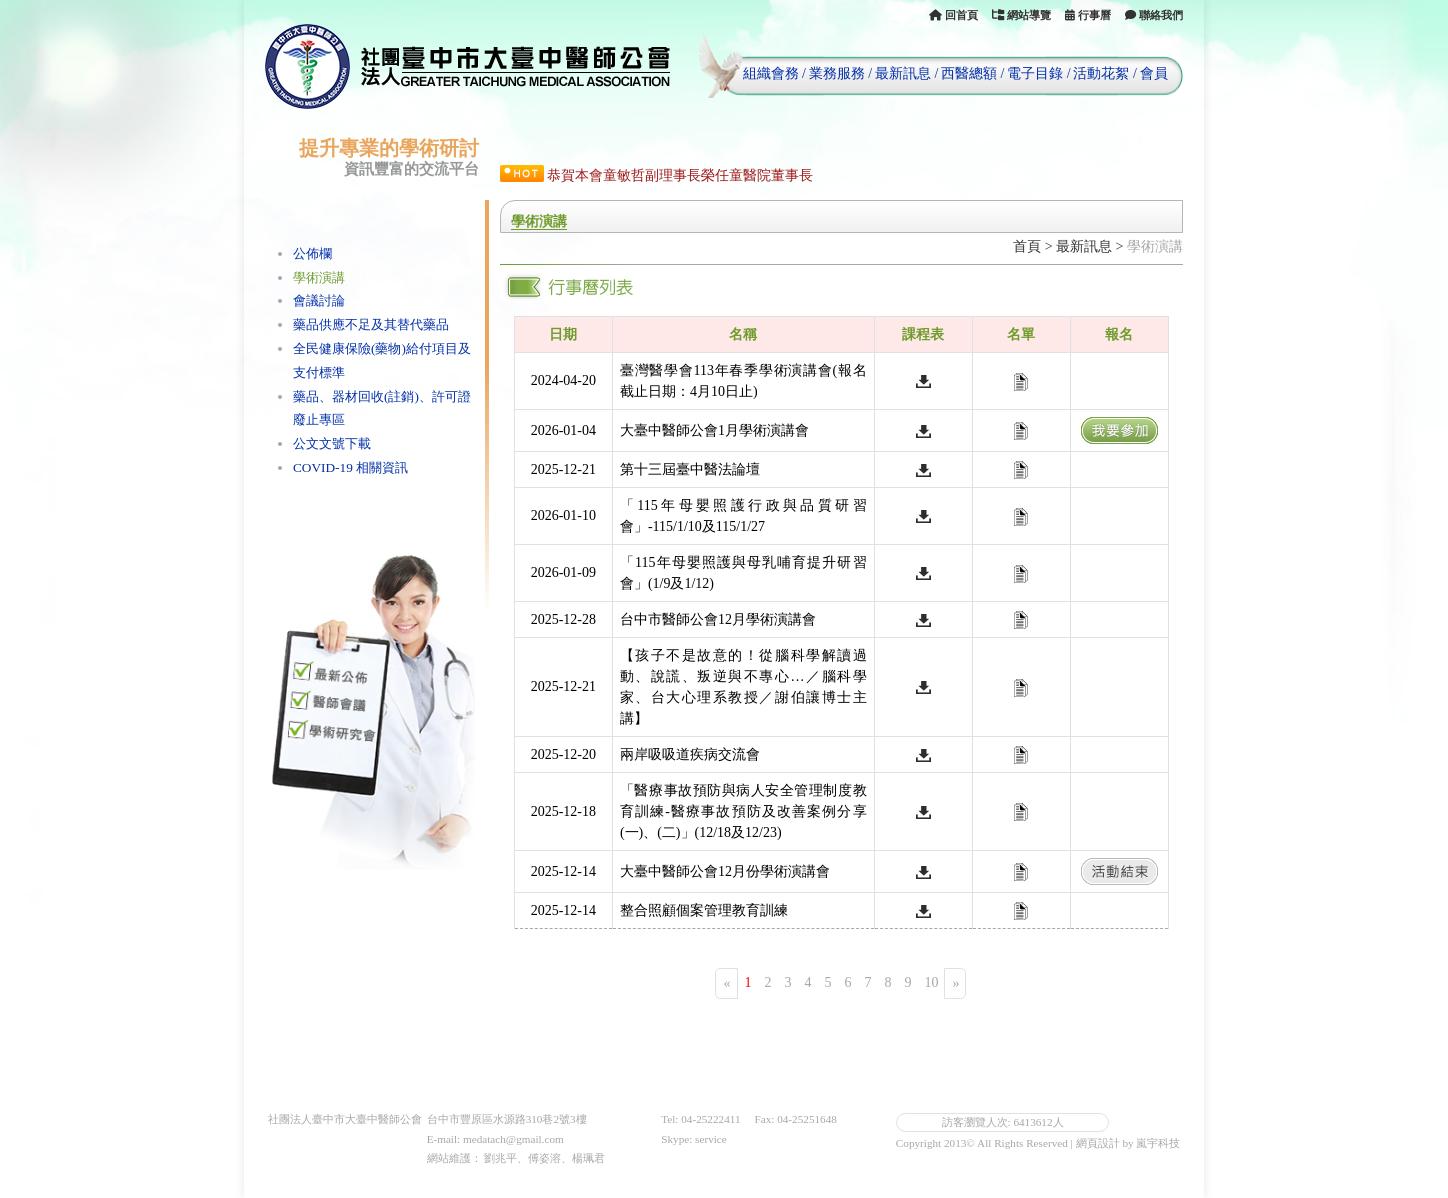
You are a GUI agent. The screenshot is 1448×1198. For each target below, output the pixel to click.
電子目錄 (1035, 73)
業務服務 (837, 73)
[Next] (955, 983)
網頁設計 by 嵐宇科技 (1128, 1143)
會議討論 (319, 300)
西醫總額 (969, 73)
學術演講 (319, 277)
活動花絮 (1101, 73)
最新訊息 (903, 73)
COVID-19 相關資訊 (350, 467)
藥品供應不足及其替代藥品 (371, 324)
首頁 (1027, 246)
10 (931, 982)
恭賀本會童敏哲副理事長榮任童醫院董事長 (680, 175)
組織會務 (771, 73)
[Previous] (726, 983)
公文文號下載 (332, 443)
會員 (1154, 73)
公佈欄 (312, 253)
